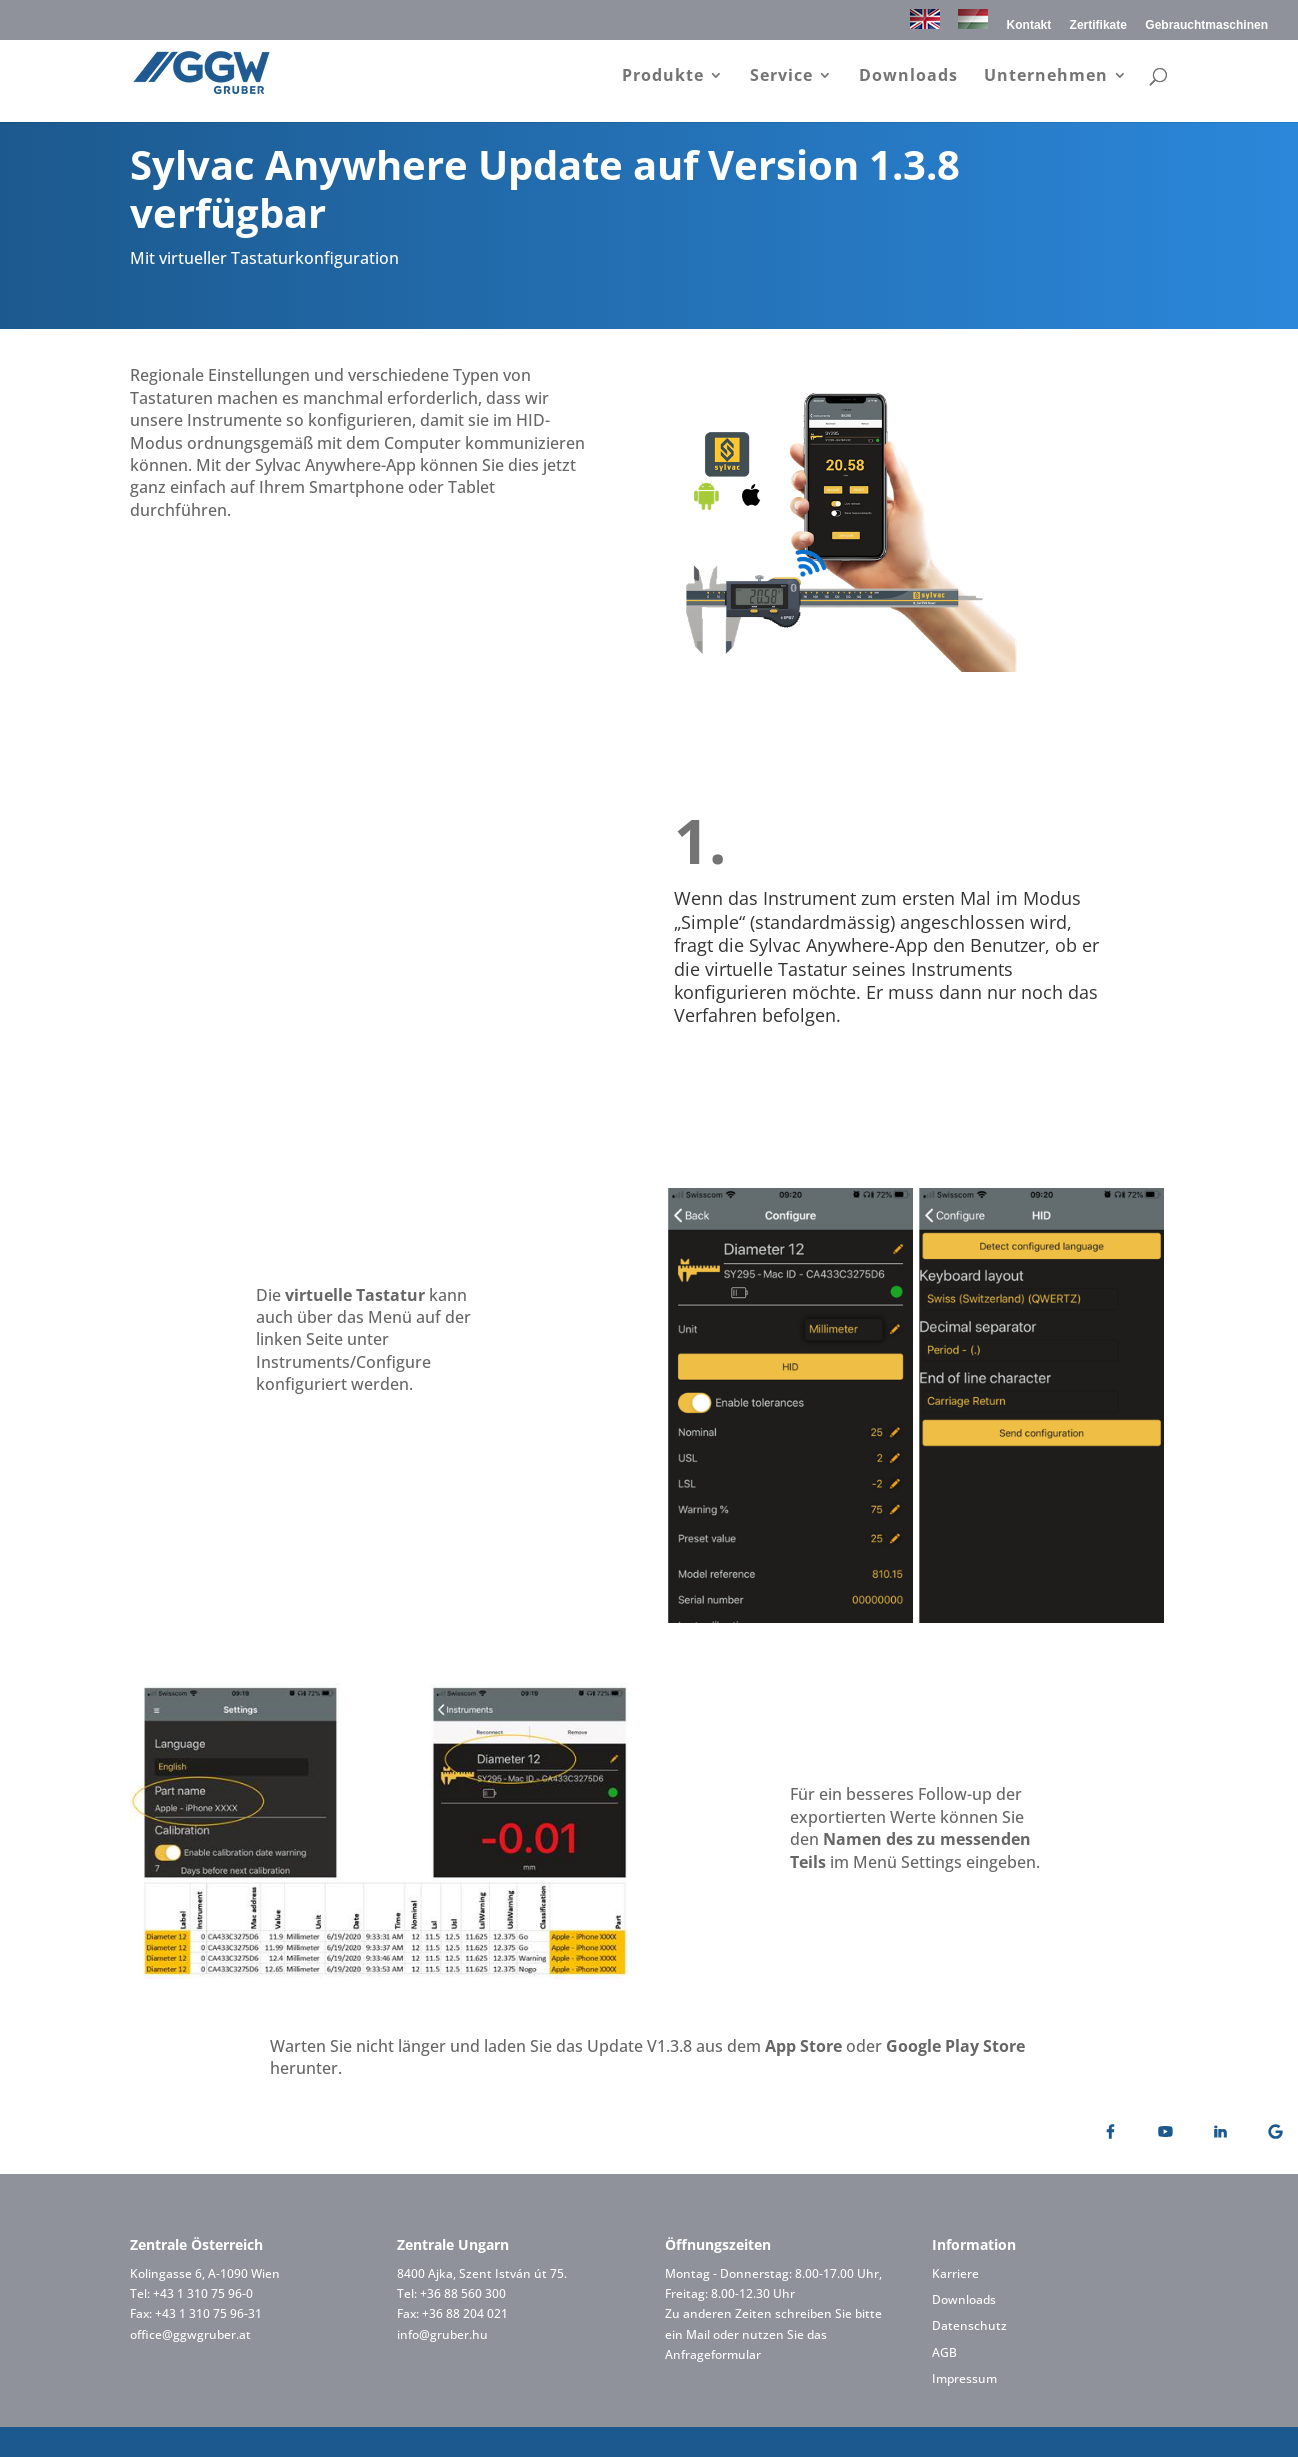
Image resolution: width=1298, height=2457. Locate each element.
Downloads (908, 79)
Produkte (663, 79)
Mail (698, 2334)
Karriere (955, 2273)
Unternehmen (1046, 79)
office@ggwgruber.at (190, 2334)
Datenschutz (969, 2325)
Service (781, 79)
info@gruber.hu (442, 2334)
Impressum (964, 2378)
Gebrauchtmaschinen (1206, 25)
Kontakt (1029, 25)
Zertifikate (1098, 25)
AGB (944, 2352)
